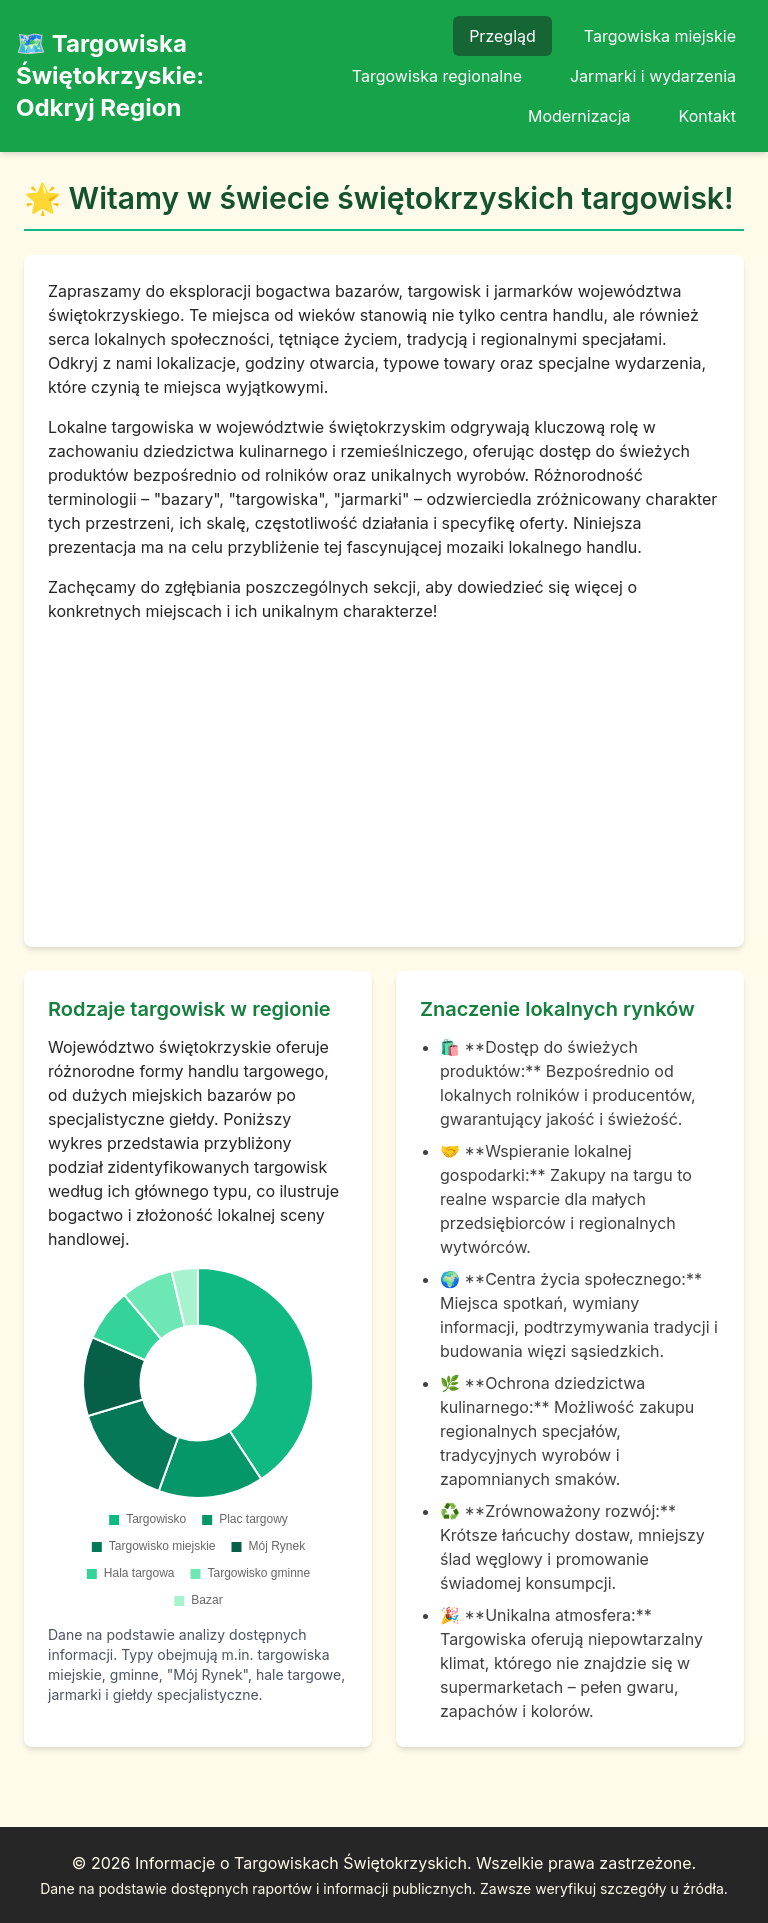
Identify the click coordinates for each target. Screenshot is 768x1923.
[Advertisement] (384, 773)
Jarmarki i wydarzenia (653, 76)
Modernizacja (579, 116)
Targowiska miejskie (660, 36)
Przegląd (502, 36)
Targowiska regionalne (437, 76)
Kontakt (707, 116)
